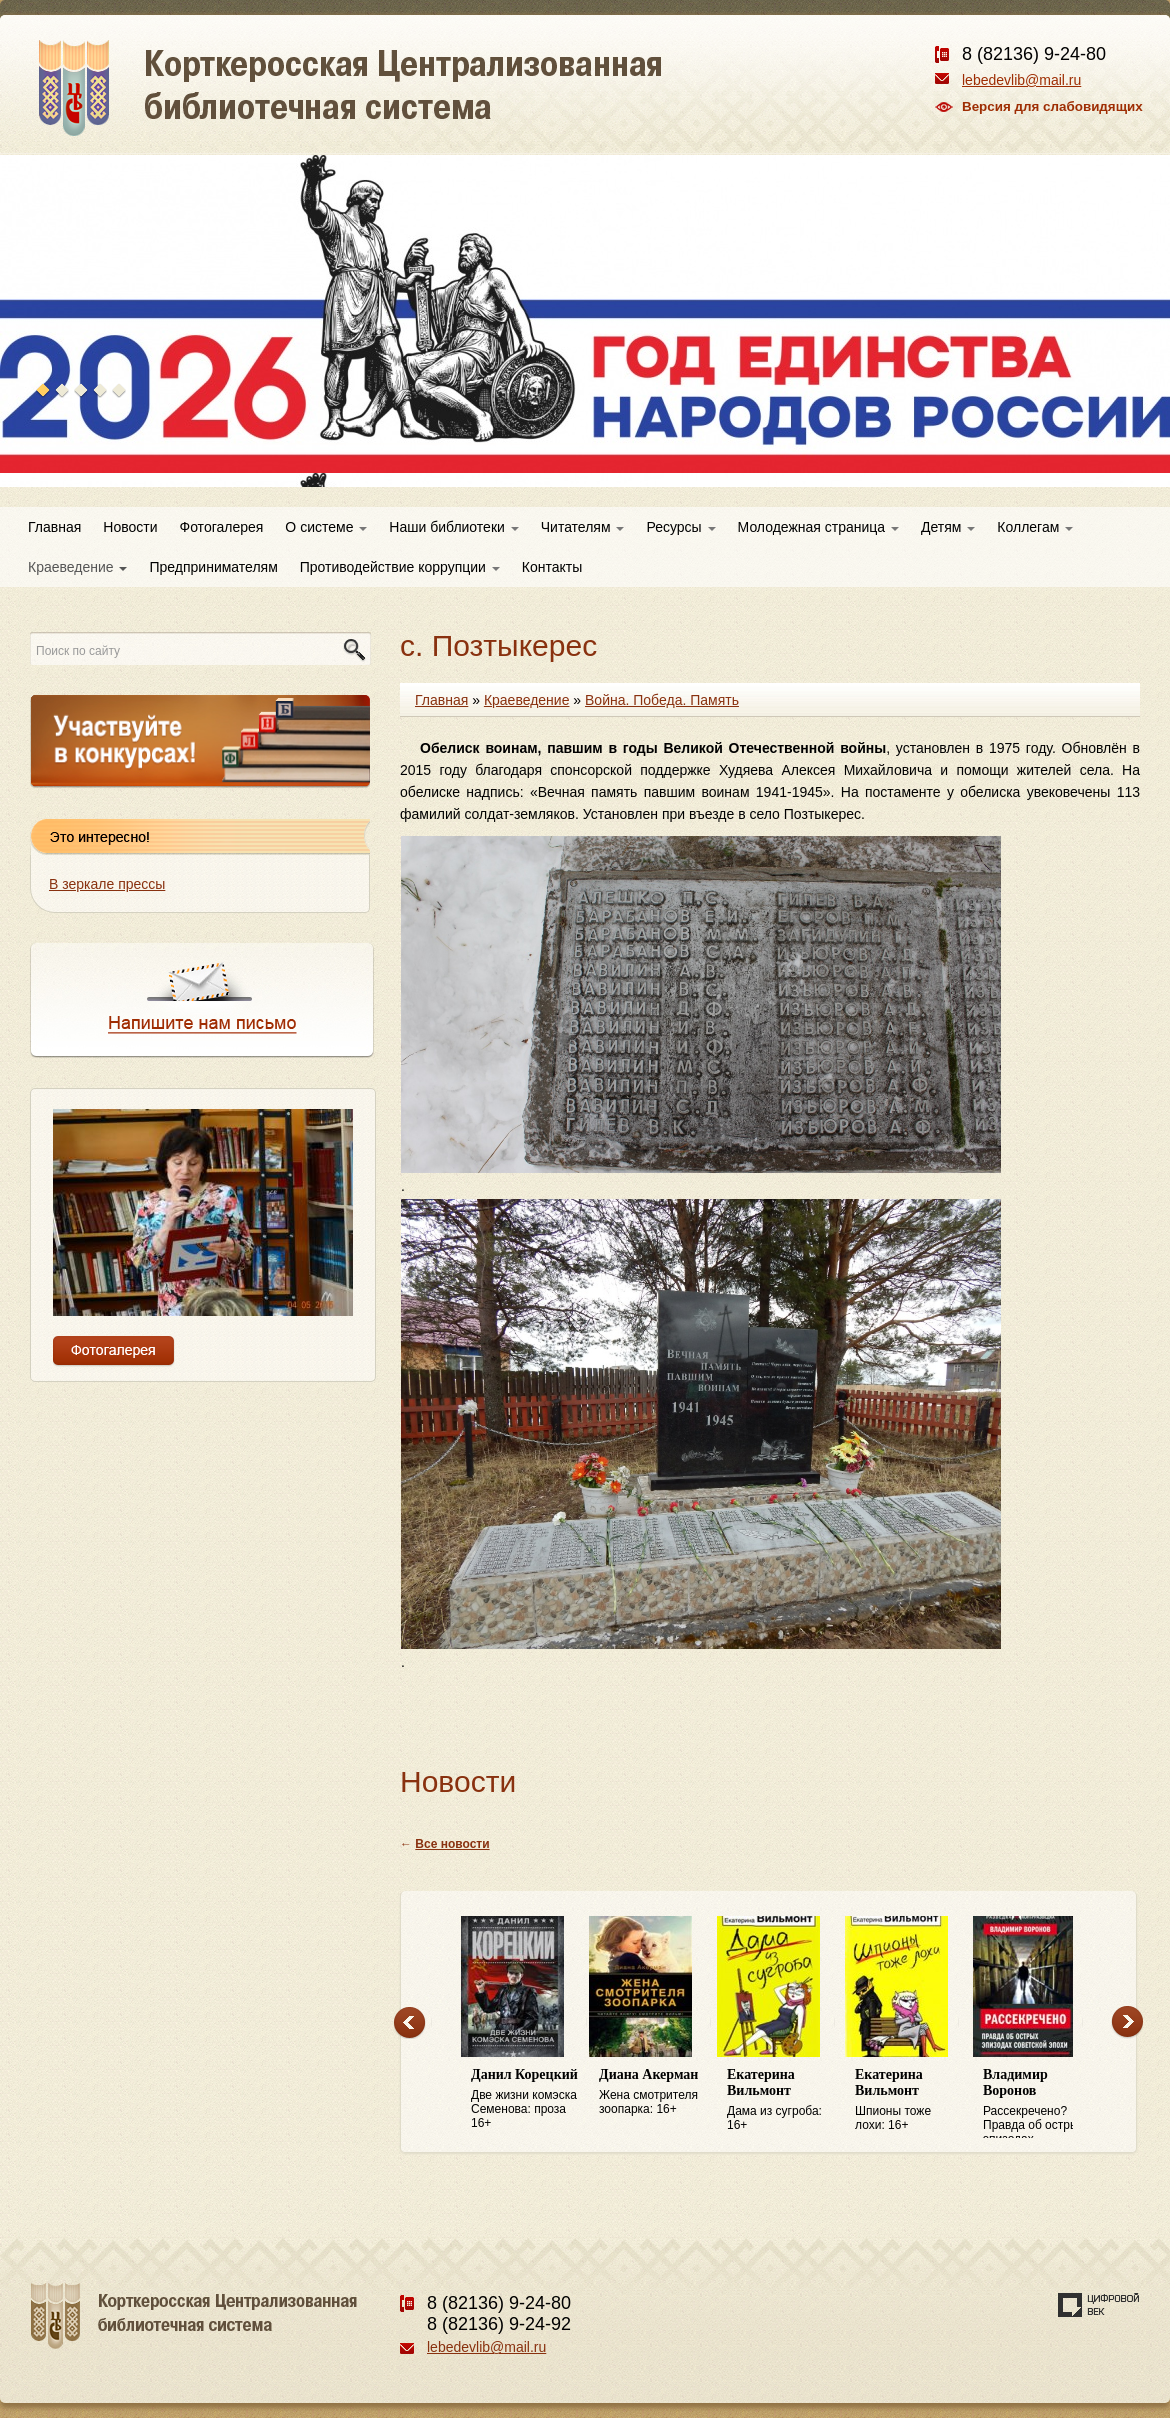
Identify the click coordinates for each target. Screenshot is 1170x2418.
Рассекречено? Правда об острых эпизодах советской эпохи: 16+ (1037, 2103)
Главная (54, 527)
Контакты (552, 567)
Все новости (452, 1844)
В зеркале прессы (107, 884)
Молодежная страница (818, 527)
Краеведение (77, 567)
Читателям (583, 527)
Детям (948, 527)
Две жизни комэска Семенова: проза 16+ (525, 2098)
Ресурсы (680, 527)
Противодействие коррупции (400, 567)
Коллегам (1035, 527)
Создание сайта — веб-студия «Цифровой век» (1099, 2305)
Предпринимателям (213, 567)
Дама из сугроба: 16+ (781, 2099)
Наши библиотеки (453, 527)
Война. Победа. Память (662, 700)
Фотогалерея (222, 527)
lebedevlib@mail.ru (1021, 80)
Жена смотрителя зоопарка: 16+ (653, 2091)
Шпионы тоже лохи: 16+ (909, 2099)
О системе (326, 527)
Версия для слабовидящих (1052, 106)
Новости (130, 527)
